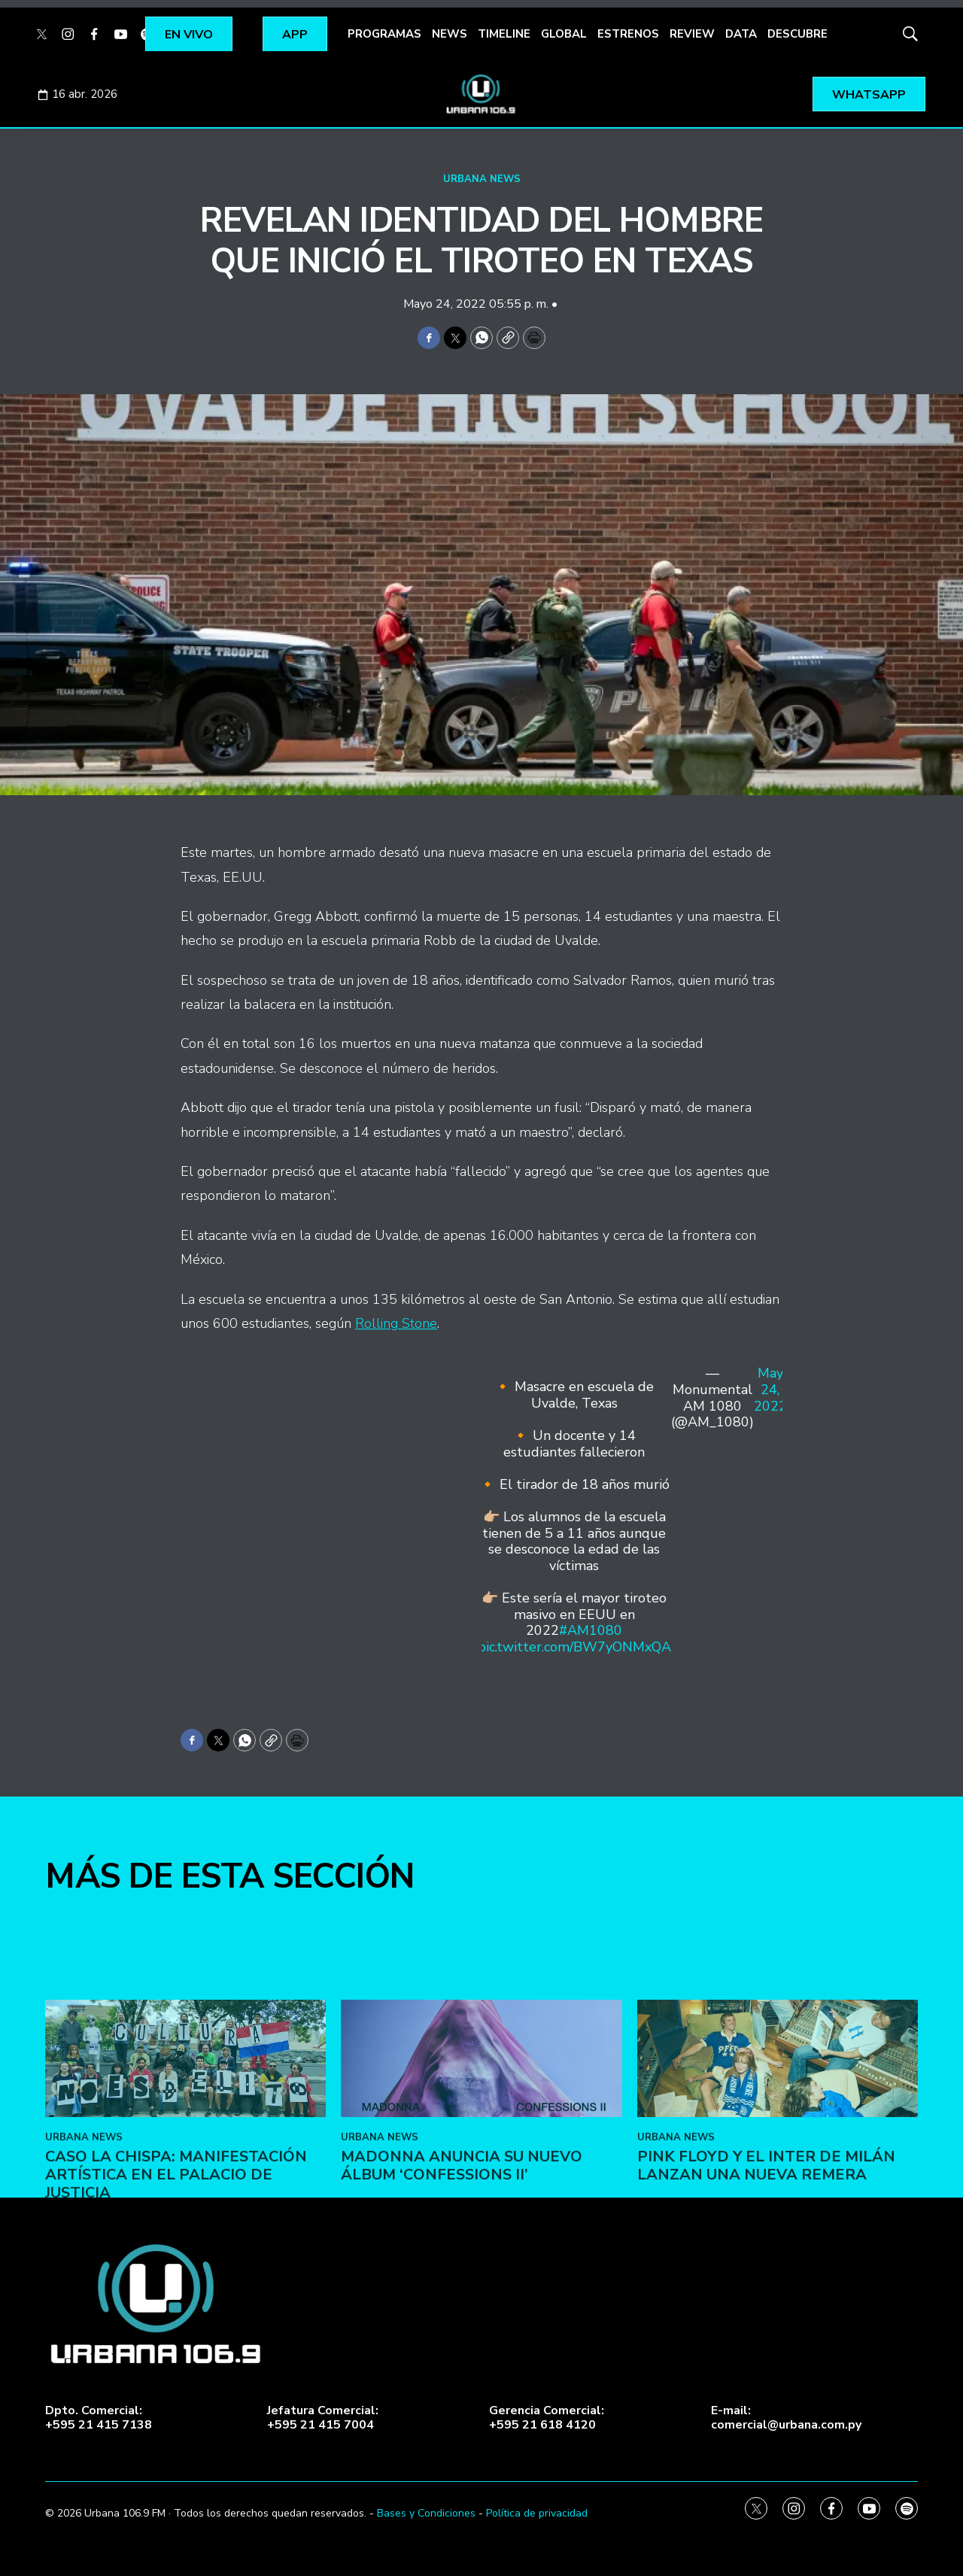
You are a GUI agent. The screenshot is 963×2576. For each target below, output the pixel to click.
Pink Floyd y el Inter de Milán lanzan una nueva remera (766, 2338)
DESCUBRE (797, 33)
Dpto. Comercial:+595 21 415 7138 (98, 2418)
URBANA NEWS (482, 179)
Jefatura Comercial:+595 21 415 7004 (322, 2418)
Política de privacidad (537, 2513)
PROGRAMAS (384, 33)
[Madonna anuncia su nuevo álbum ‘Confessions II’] (481, 2231)
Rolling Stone (396, 1323)
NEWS (449, 33)
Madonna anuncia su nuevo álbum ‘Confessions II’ (461, 2338)
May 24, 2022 (770, 1389)
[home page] (481, 94)
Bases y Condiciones (426, 2513)
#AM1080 (590, 1630)
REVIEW (692, 33)
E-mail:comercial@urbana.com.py (786, 2418)
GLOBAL (564, 33)
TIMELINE (504, 33)
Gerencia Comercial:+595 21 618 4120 (546, 2418)
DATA (741, 33)
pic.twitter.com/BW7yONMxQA (574, 1647)
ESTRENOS (628, 33)
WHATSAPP (869, 95)
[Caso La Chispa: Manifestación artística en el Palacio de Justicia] (185, 2231)
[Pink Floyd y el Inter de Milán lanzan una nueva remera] (777, 2231)
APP (295, 34)
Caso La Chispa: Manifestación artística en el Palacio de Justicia (176, 2347)
